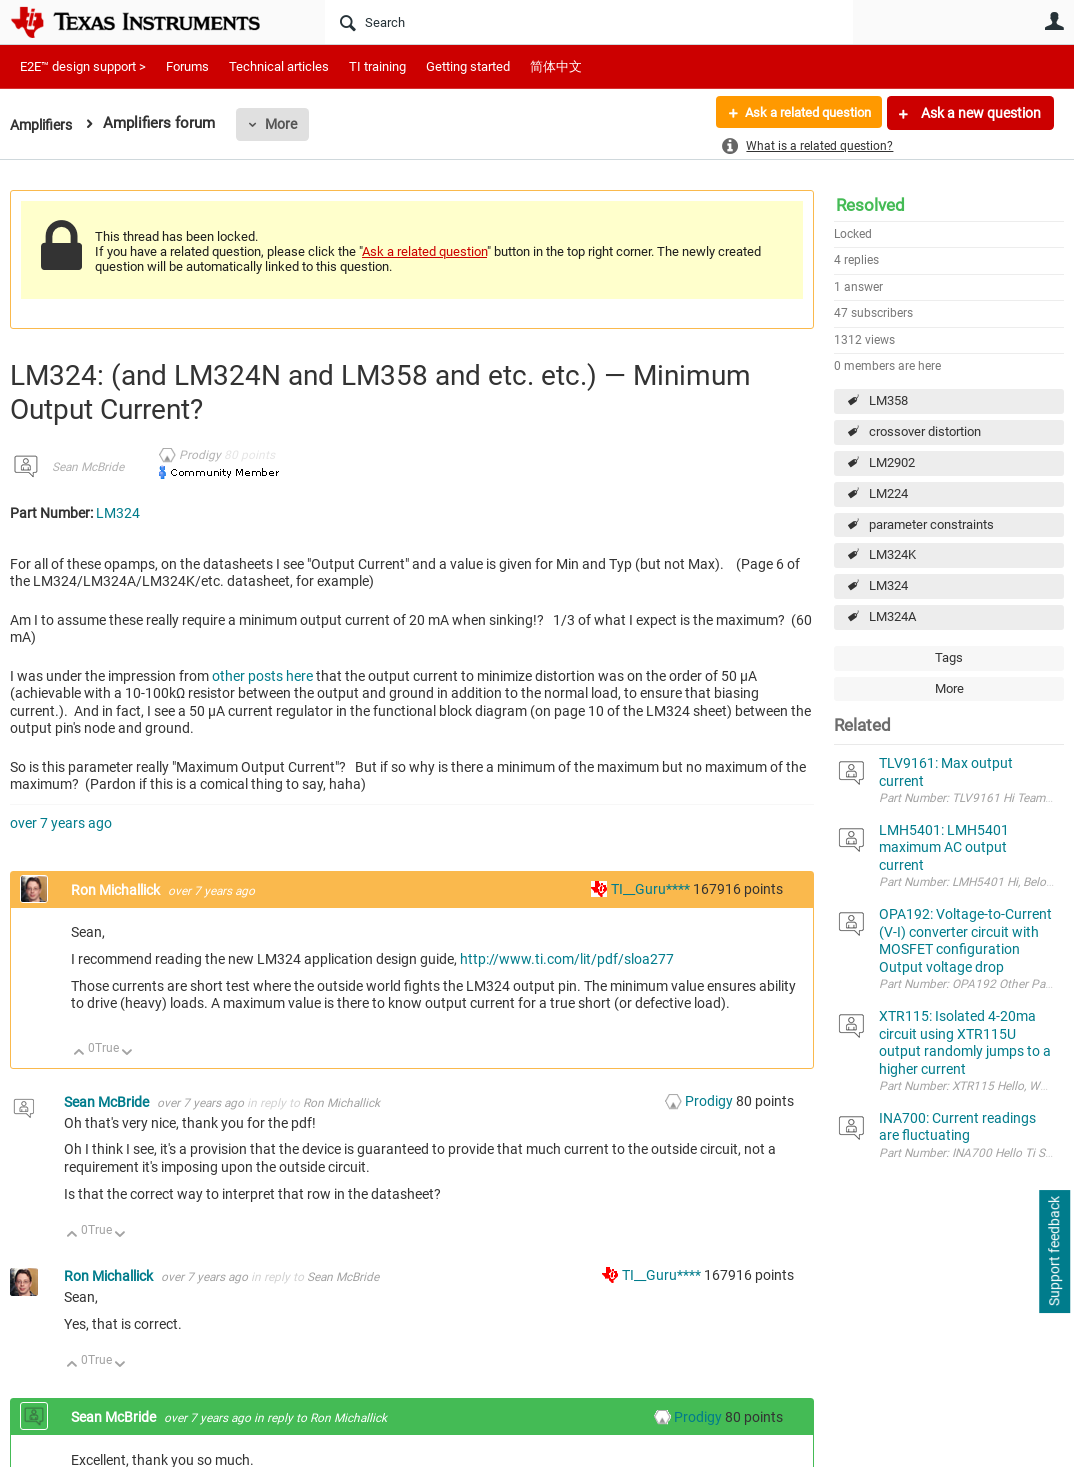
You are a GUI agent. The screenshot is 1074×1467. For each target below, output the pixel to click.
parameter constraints (931, 524)
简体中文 (556, 66)
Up (79, 1053)
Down (127, 1053)
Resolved (870, 205)
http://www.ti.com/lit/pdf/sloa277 (567, 959)
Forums (187, 66)
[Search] (589, 22)
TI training (377, 66)
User (1054, 21)
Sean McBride (88, 467)
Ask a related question (800, 113)
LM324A (892, 616)
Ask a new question (979, 113)
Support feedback (1054, 1252)
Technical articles (279, 66)
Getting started (468, 66)
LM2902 (892, 462)
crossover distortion (925, 431)
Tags (949, 657)
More (287, 124)
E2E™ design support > (83, 66)
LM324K (892, 554)
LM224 (888, 493)
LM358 (888, 400)
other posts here (262, 676)
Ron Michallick (117, 890)
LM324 (888, 585)
